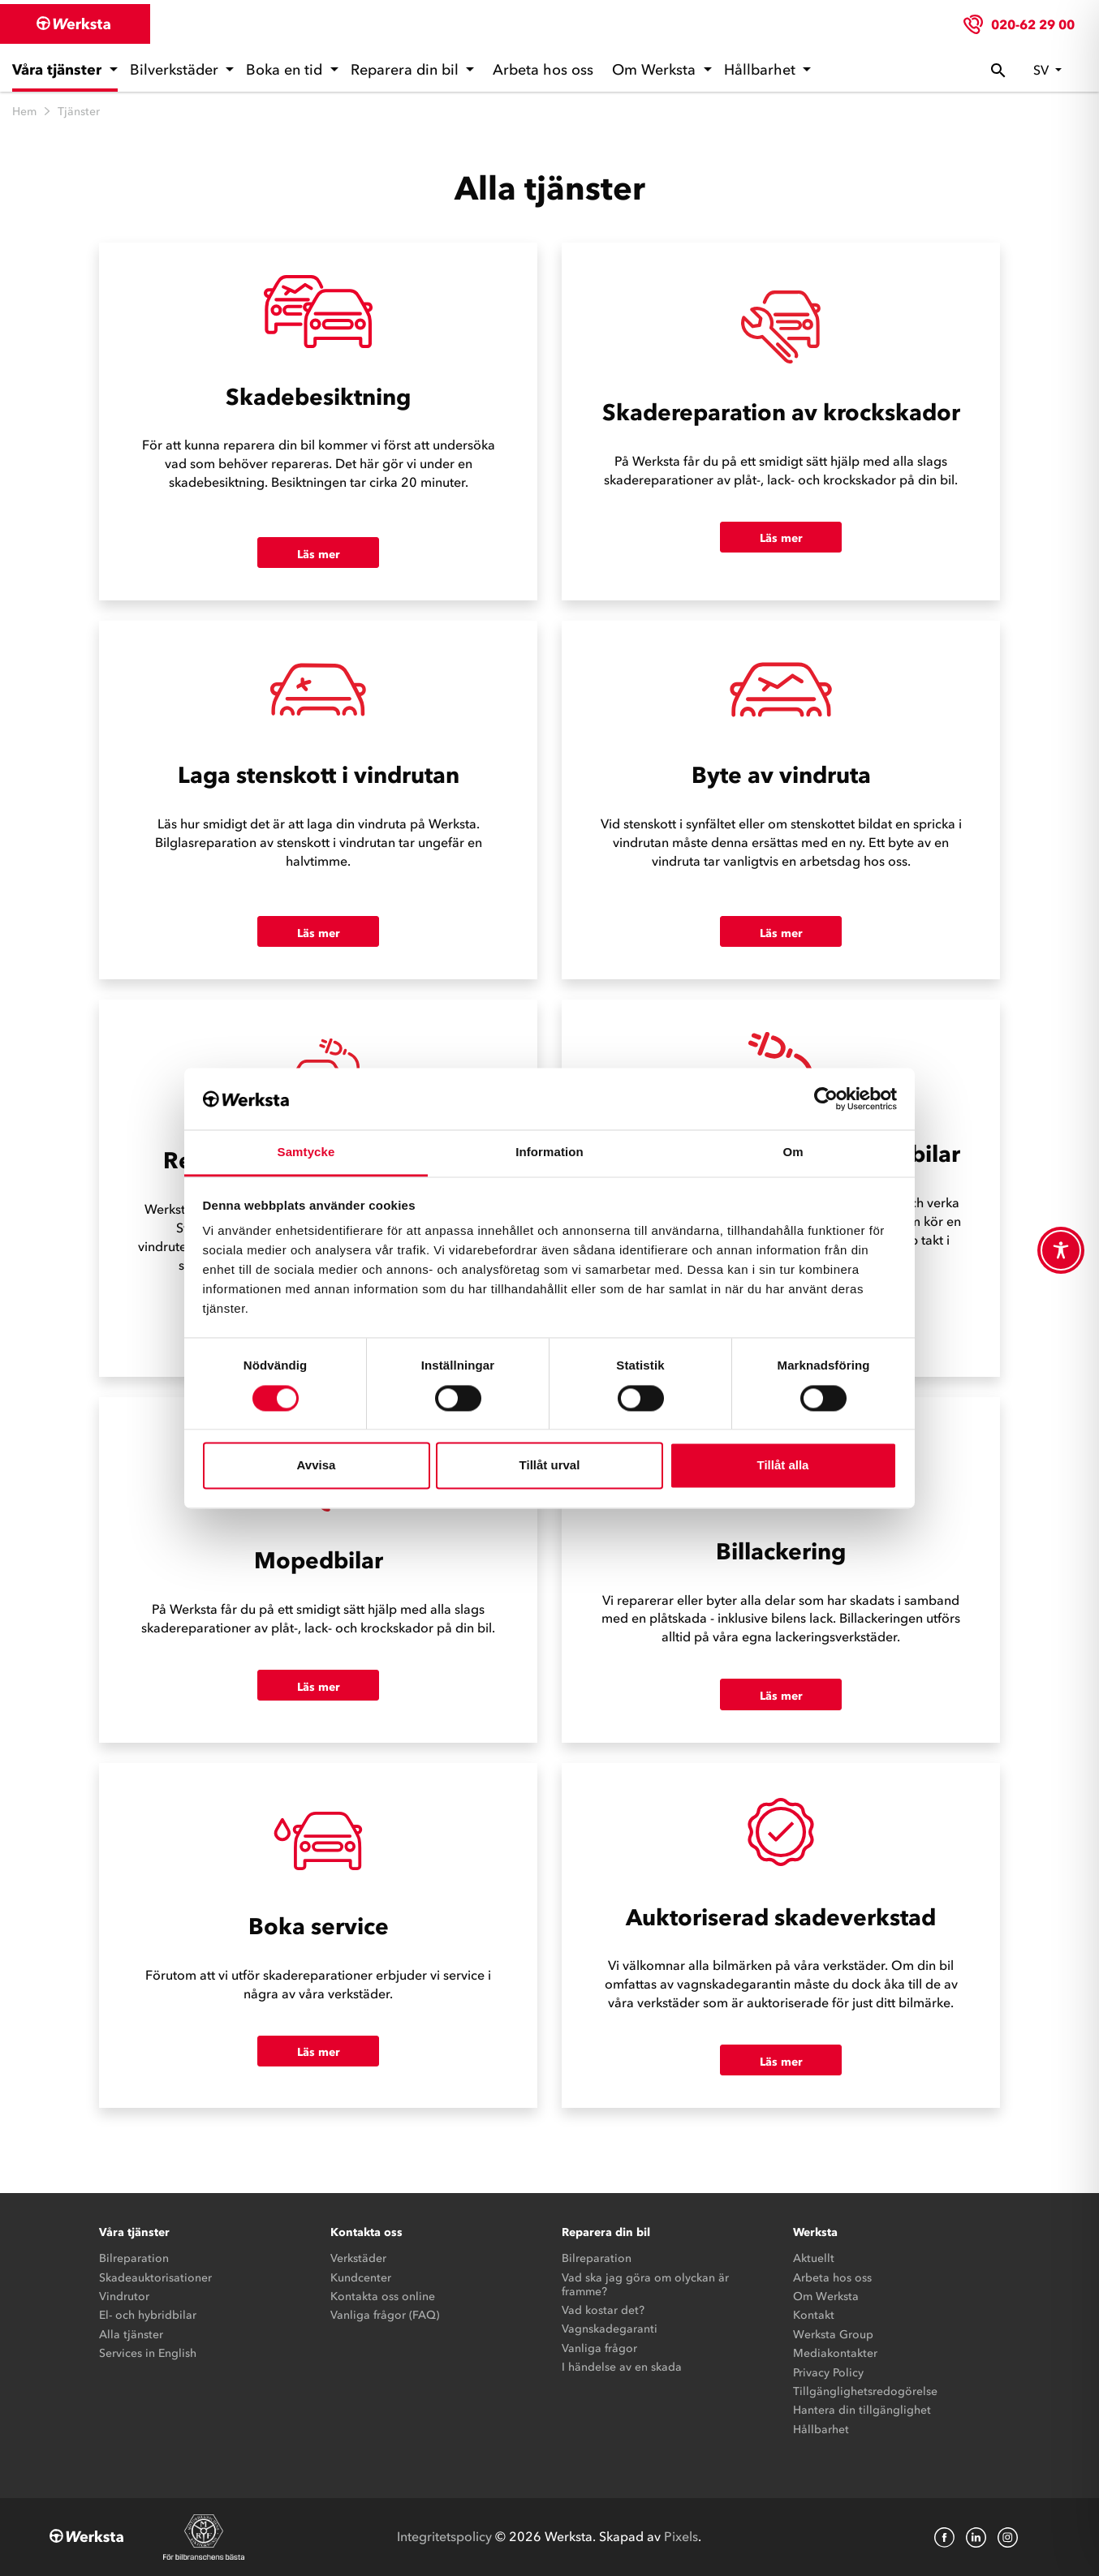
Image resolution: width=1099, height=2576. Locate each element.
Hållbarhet (761, 70)
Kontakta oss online (382, 2296)
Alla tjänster (131, 2335)
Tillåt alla (783, 1466)
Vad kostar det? (603, 2310)
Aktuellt (813, 2258)
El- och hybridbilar (147, 2315)
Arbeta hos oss (543, 70)
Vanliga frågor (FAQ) (384, 2315)
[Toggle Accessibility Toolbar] (1061, 1250)
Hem (24, 111)
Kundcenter (360, 2278)
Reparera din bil (407, 70)
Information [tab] (549, 1152)
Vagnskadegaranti (609, 2329)
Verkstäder (358, 2258)
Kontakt (813, 2315)
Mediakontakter (835, 2353)
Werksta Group (833, 2335)
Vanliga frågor (599, 2348)
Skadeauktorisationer (155, 2278)
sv (1042, 70)
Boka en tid (286, 70)
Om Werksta (656, 70)
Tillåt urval (549, 1466)
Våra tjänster (59, 70)
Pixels (681, 2536)
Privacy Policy (828, 2373)
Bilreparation (134, 2258)
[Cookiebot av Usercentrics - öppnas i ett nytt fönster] (826, 1098)
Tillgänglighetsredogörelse (865, 2391)
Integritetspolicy (444, 2536)
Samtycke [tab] (306, 1152)
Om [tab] (792, 1152)
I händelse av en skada (622, 2367)
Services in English (147, 2353)
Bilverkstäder (176, 70)
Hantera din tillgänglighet (862, 2410)
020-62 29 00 (1033, 24)
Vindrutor (124, 2296)
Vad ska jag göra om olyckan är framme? (645, 2285)
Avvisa (316, 1466)
